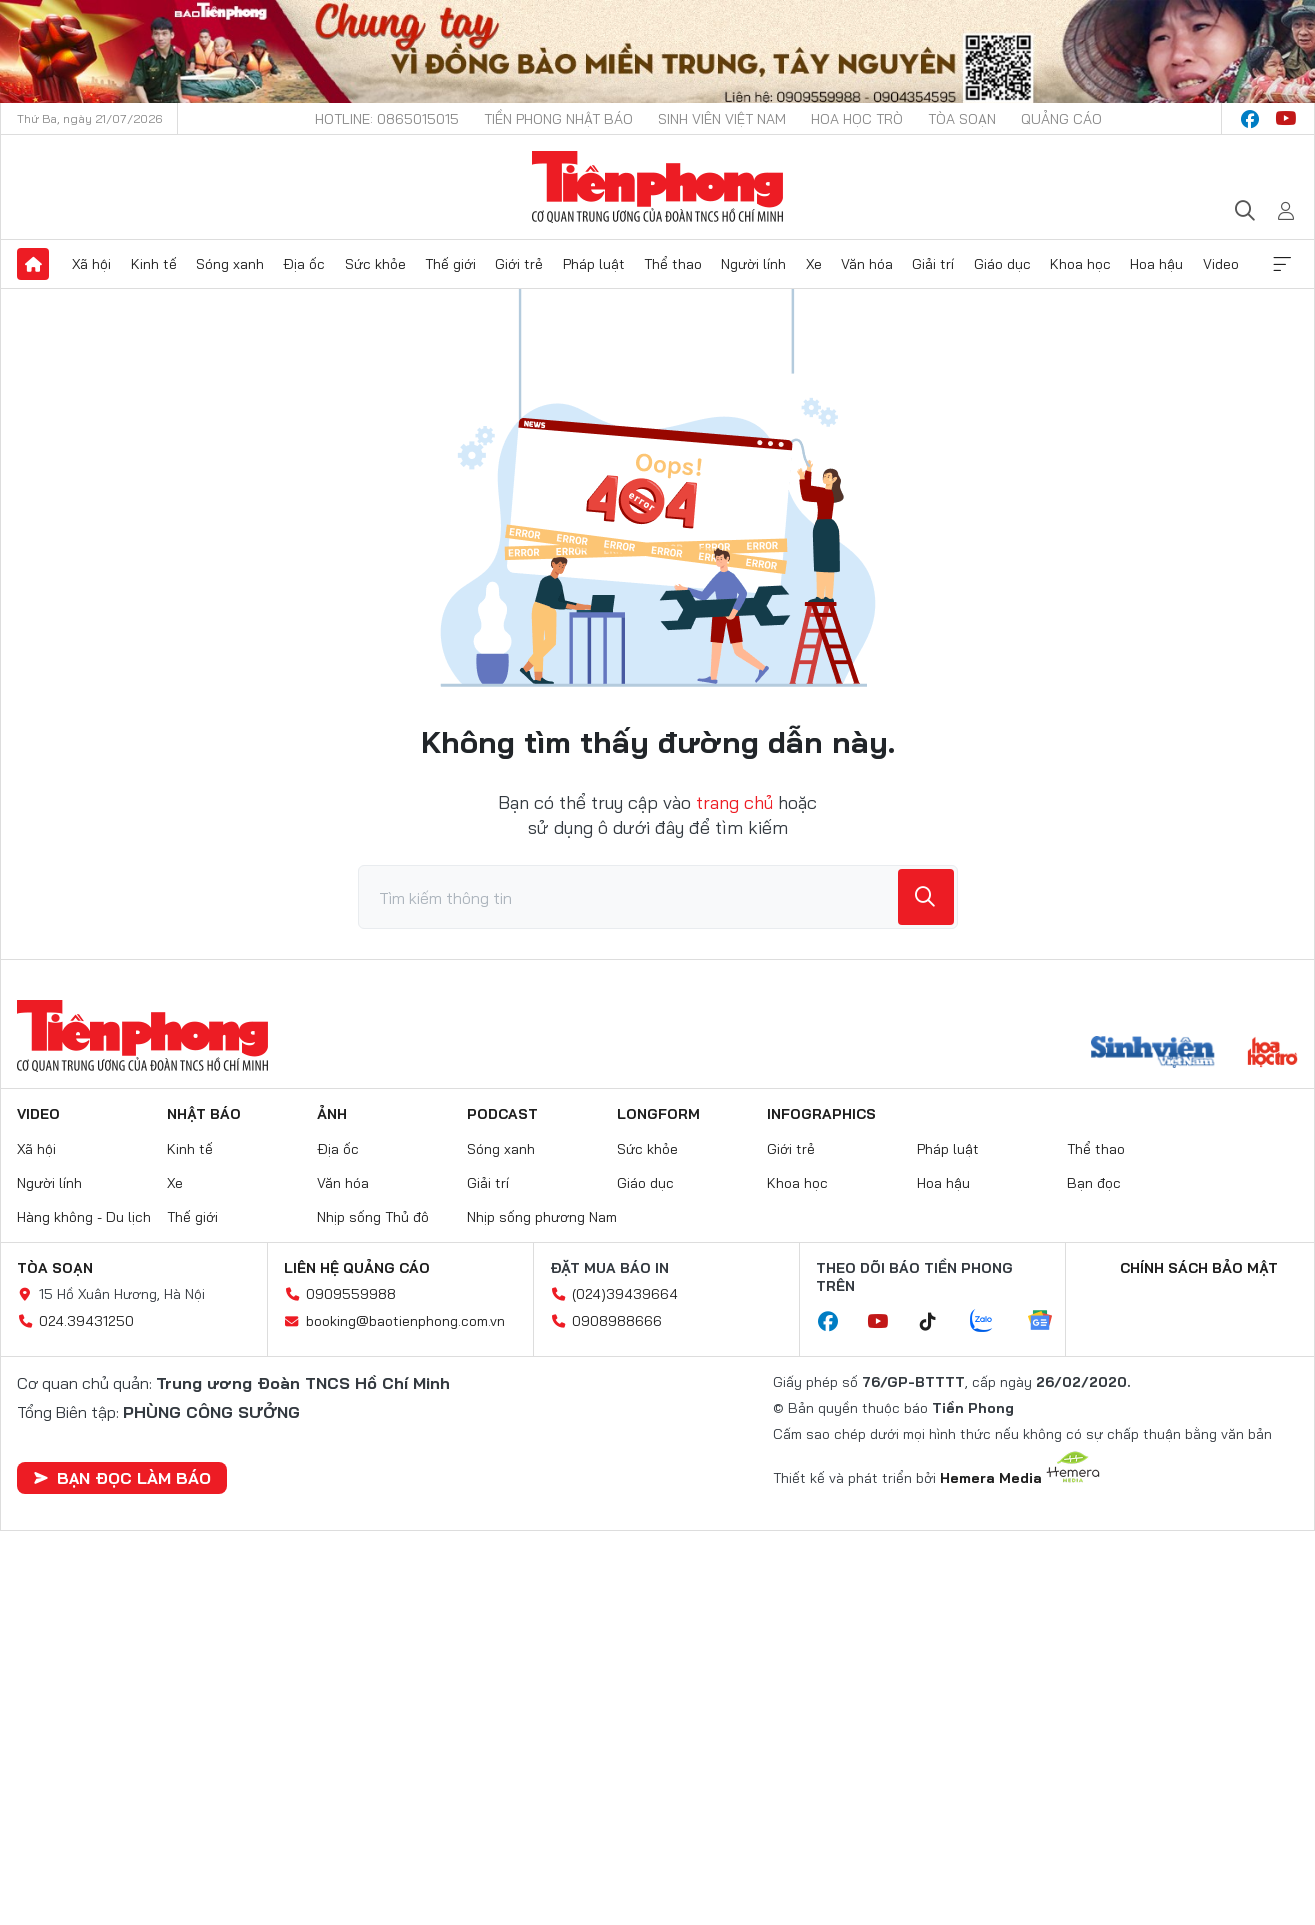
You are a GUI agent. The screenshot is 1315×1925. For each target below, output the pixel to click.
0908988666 (617, 1321)
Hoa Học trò (857, 119)
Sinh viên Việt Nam (722, 119)
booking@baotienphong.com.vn (405, 1321)
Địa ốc (304, 264)
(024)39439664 (625, 1294)
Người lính (753, 264)
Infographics (821, 1114)
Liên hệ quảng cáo (357, 1268)
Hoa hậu (1156, 264)
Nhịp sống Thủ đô (373, 1217)
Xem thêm (1282, 264)
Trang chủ (33, 264)
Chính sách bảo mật (1199, 1268)
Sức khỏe (375, 264)
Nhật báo (204, 1114)
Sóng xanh (230, 264)
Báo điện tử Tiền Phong (657, 187)
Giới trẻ (519, 264)
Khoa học (1080, 264)
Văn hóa (867, 264)
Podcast (502, 1114)
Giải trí (933, 264)
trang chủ (734, 802)
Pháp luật (594, 264)
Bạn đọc (1094, 1183)
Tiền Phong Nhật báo (558, 119)
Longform (658, 1114)
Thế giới (450, 264)
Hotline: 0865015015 (387, 119)
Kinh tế (154, 264)
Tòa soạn (962, 119)
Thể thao (673, 264)
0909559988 (351, 1294)
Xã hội (91, 264)
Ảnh (332, 1114)
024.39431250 (86, 1321)
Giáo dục (1002, 264)
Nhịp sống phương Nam (542, 1217)
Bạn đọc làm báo (122, 1478)
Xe (814, 264)
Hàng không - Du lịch (84, 1217)
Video (1221, 264)
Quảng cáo (1061, 119)
